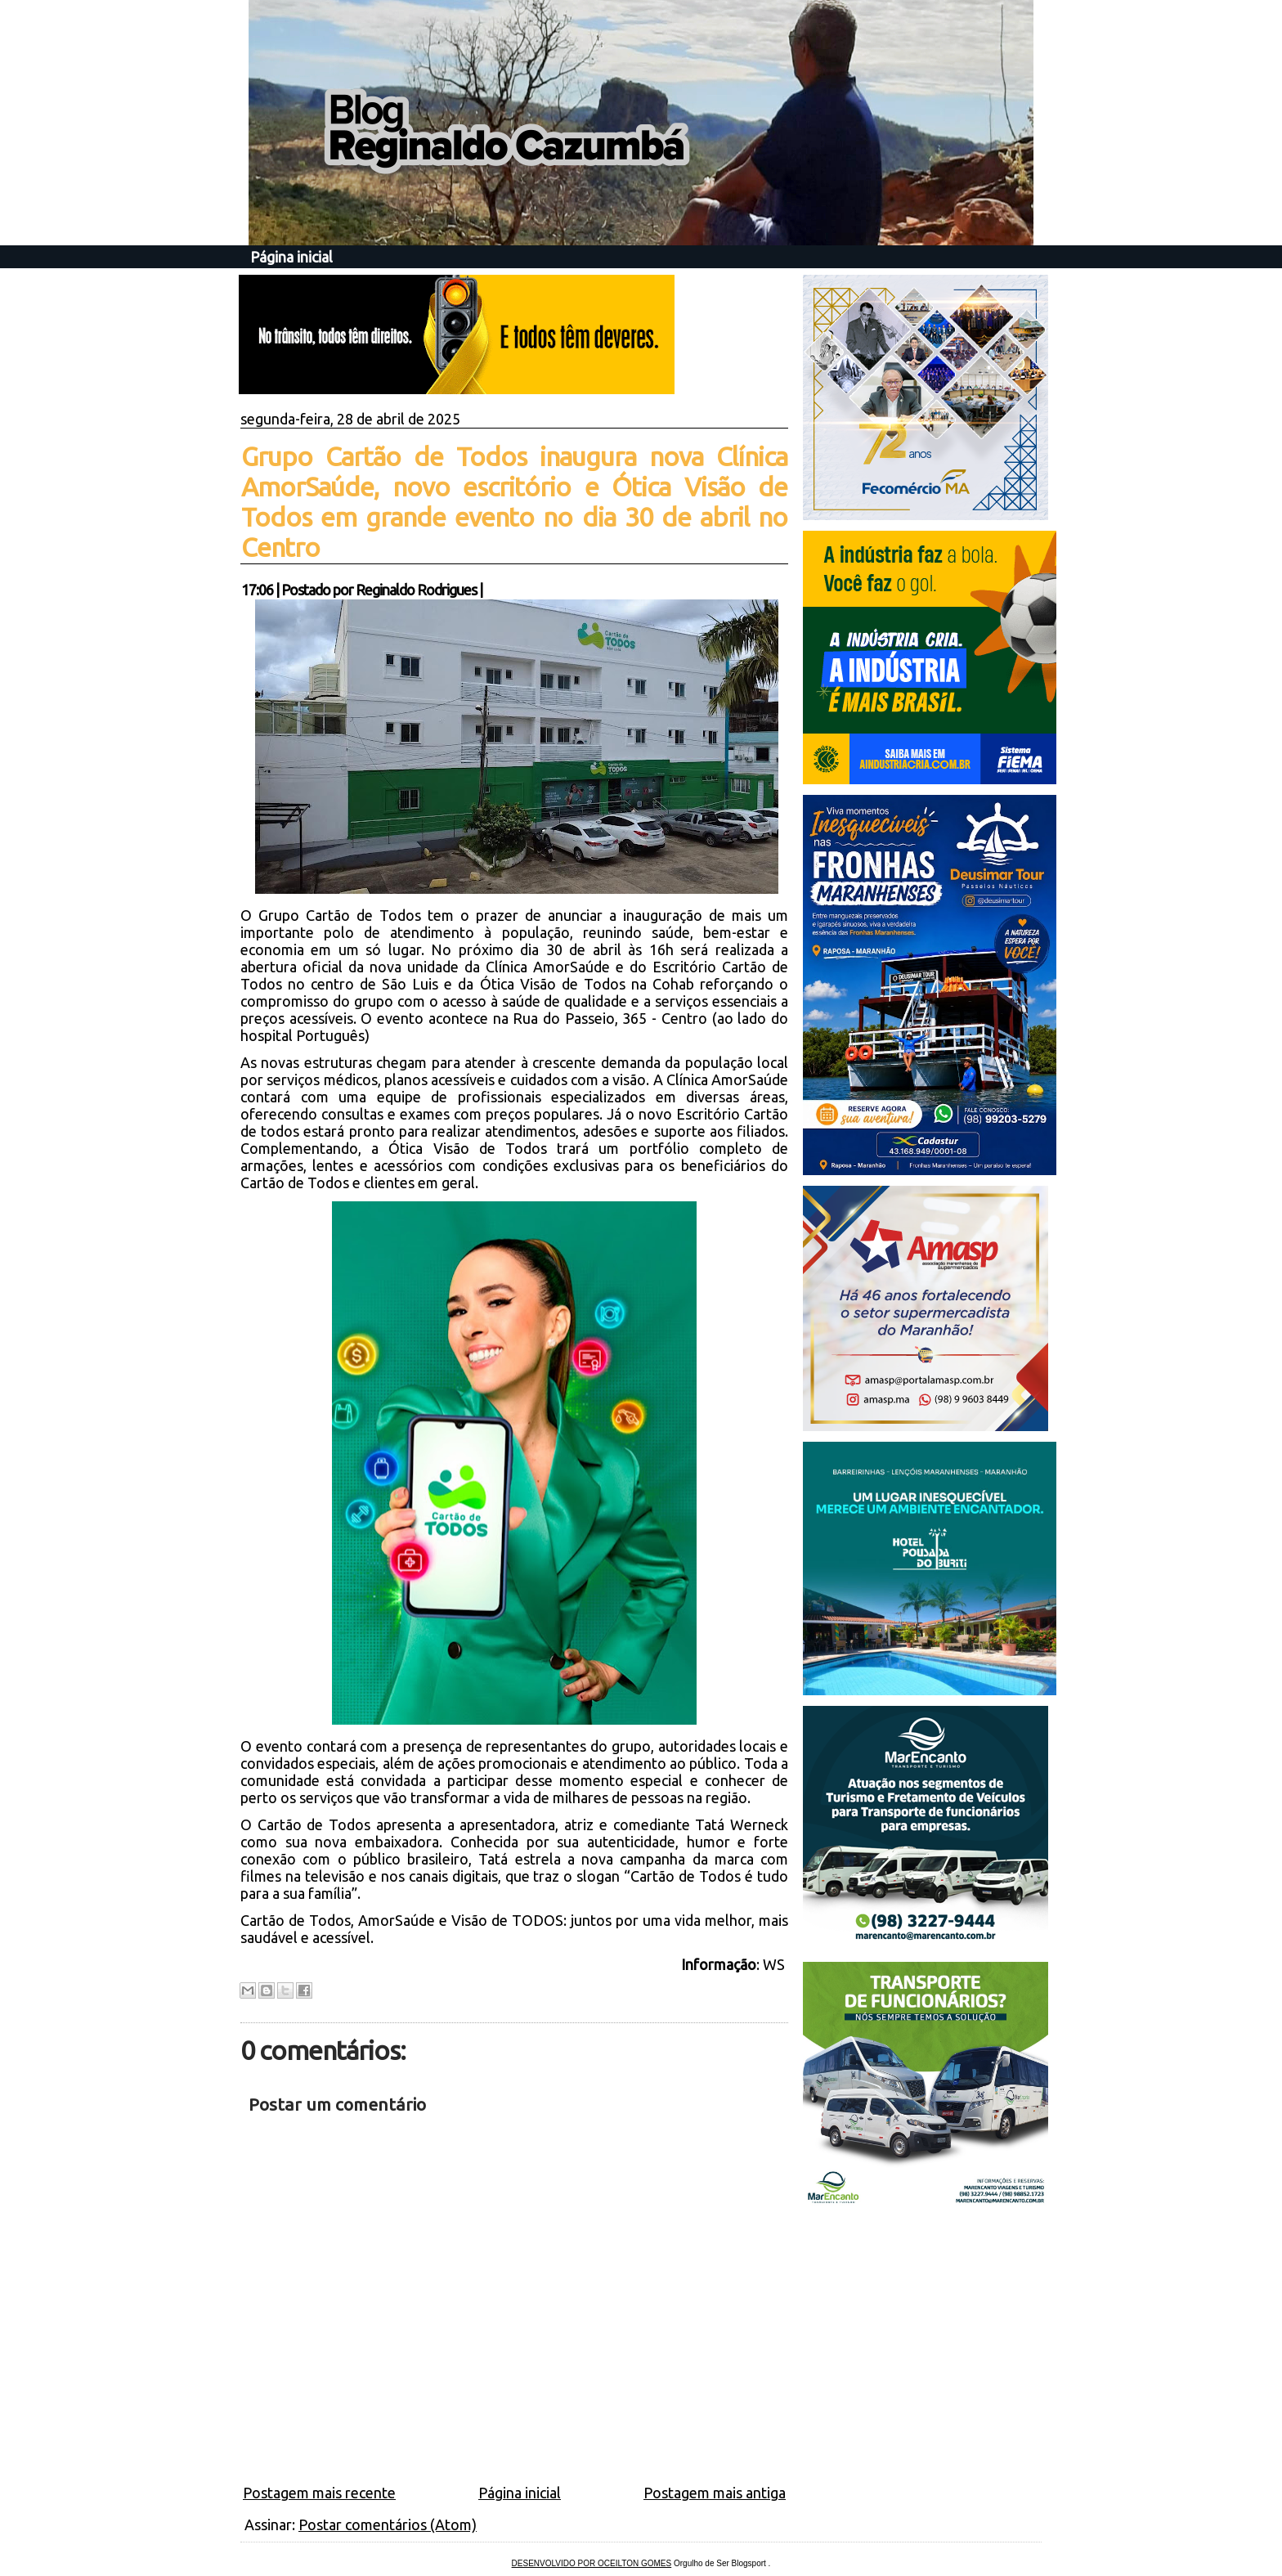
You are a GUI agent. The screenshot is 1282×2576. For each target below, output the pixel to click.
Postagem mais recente (319, 2492)
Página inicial (291, 257)
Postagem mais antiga (714, 2492)
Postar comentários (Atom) (387, 2524)
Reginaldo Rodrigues (416, 589)
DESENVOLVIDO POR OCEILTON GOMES (592, 2563)
